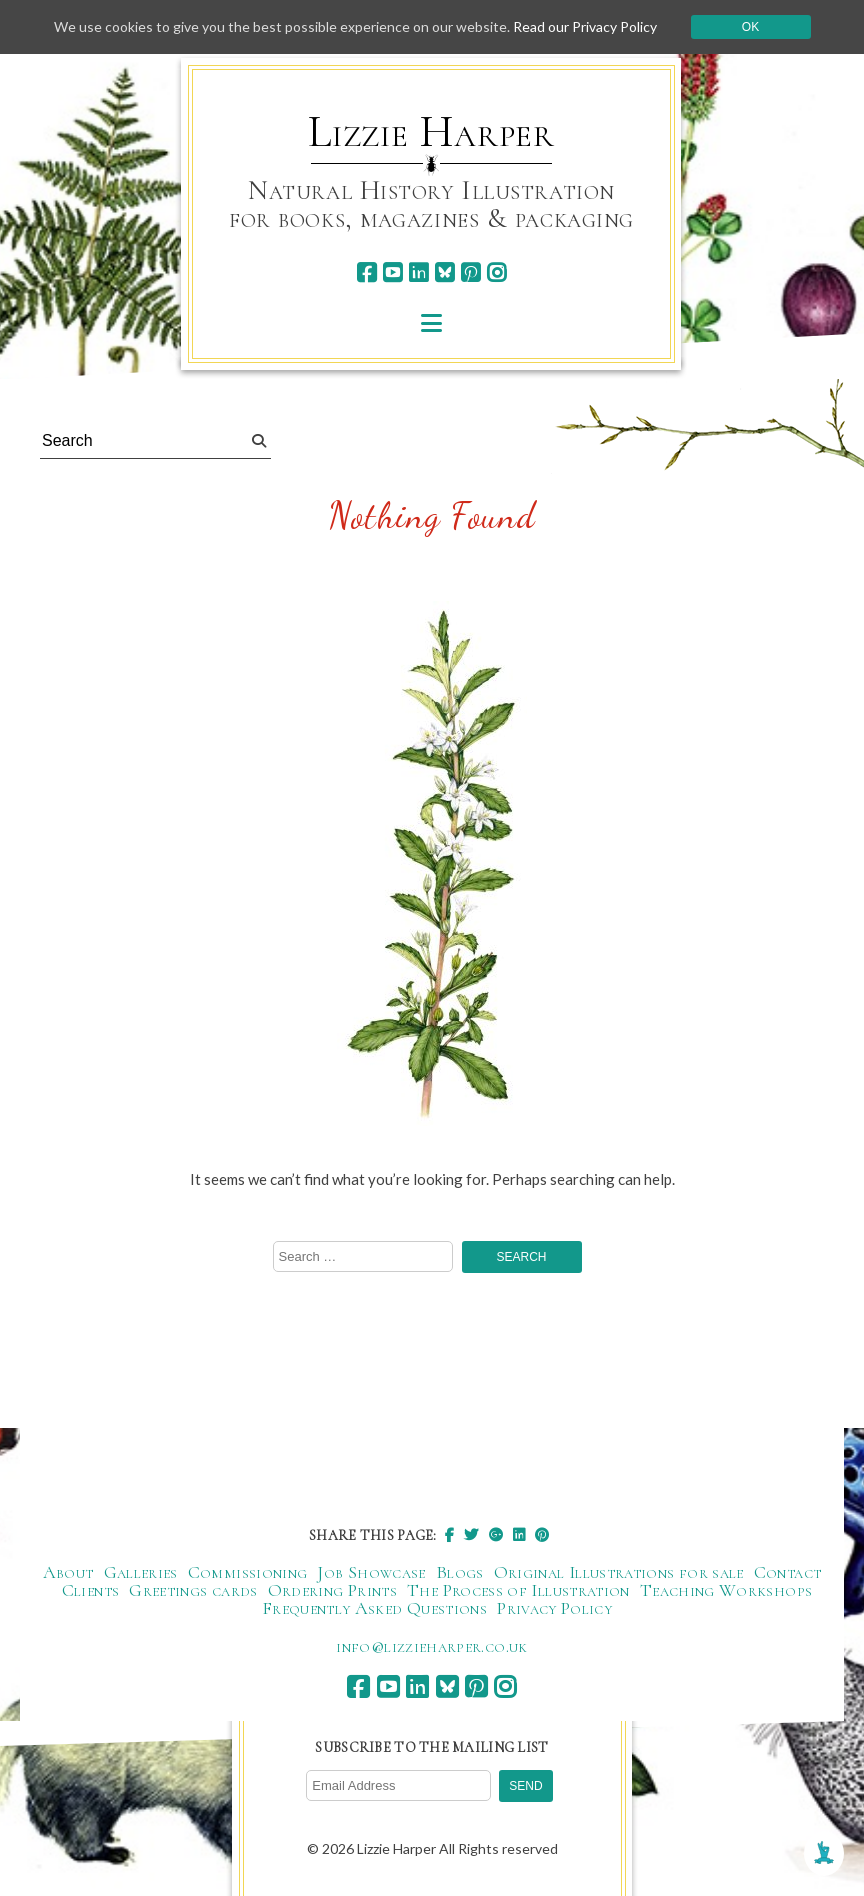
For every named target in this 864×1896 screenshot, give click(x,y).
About (68, 1572)
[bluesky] (444, 272)
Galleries (141, 1572)
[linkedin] (418, 272)
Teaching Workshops (726, 1590)
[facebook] (366, 272)
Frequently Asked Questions (374, 1608)
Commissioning (248, 1572)
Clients (91, 1590)
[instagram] (496, 272)
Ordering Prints (332, 1590)
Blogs (460, 1572)
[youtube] (392, 272)
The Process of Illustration (518, 1590)
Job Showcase (371, 1572)
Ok (750, 27)
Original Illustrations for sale (619, 1572)
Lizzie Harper (431, 132)
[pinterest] (470, 272)
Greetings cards (193, 1590)
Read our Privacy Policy (585, 26)
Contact (788, 1572)
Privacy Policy (554, 1608)
